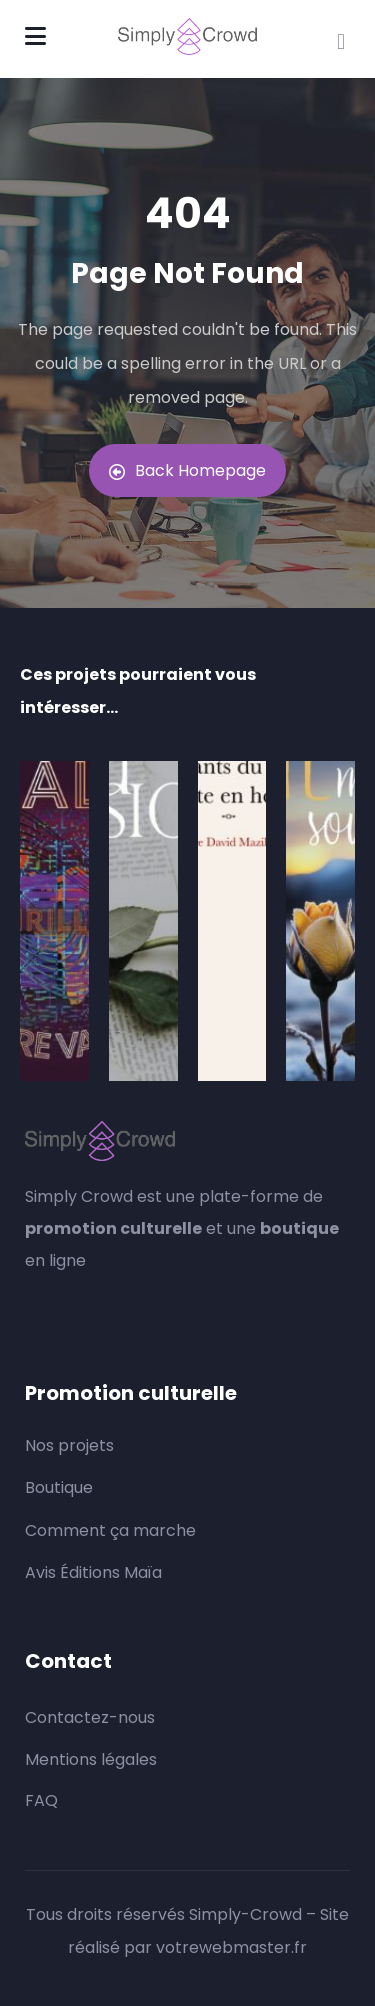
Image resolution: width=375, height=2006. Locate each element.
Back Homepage (187, 470)
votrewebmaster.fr (231, 1947)
